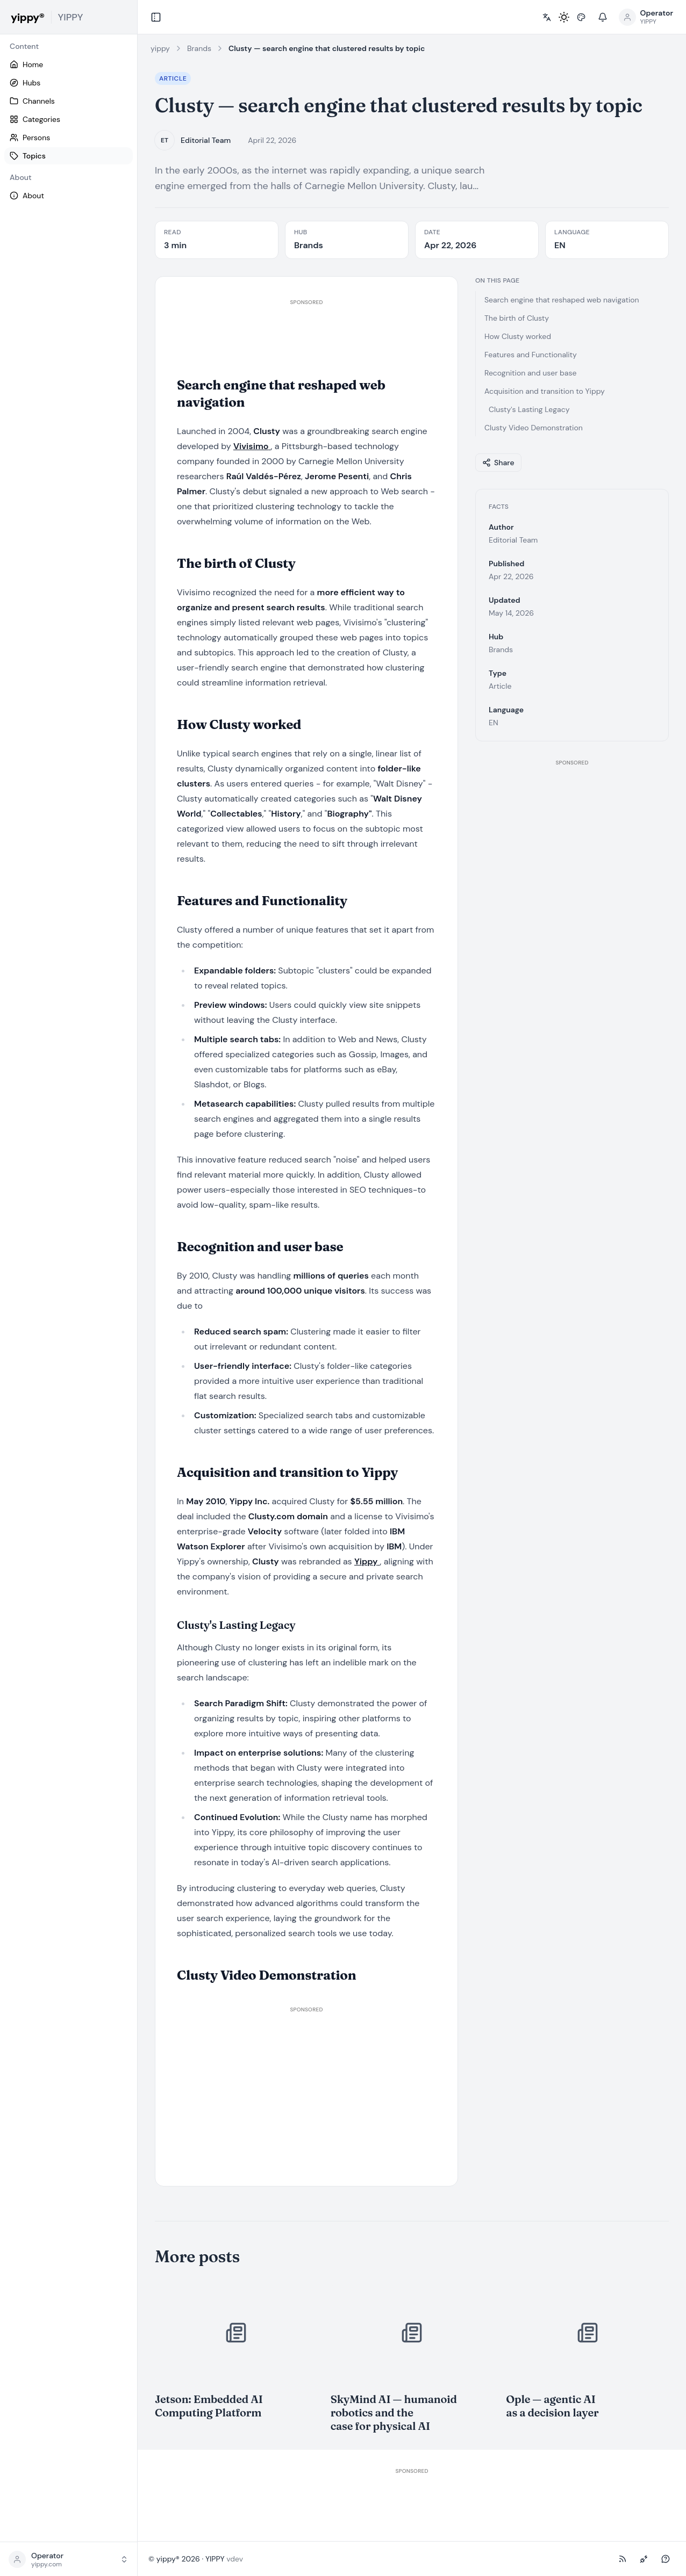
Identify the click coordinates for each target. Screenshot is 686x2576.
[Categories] (68, 119)
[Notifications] (602, 17)
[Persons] (68, 137)
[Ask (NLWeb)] (665, 2558)
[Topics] (68, 155)
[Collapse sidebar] (156, 17)
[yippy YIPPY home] (68, 17)
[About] (68, 195)
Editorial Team (206, 140)
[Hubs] (68, 82)
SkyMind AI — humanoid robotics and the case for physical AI (394, 2412)
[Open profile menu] (645, 17)
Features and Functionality (530, 354)
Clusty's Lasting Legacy (529, 409)
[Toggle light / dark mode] (564, 17)
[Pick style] (581, 17)
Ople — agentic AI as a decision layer (552, 2405)
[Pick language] (546, 17)
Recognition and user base (530, 373)
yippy (160, 48)
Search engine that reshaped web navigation (561, 300)
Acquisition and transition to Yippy (544, 391)
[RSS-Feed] (622, 2558)
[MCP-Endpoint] (644, 2558)
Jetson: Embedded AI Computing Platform (209, 2405)
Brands (199, 48)
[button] (68, 2559)
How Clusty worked (517, 336)
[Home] (68, 64)
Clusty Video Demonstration (533, 427)
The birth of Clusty (516, 318)
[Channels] (68, 101)
